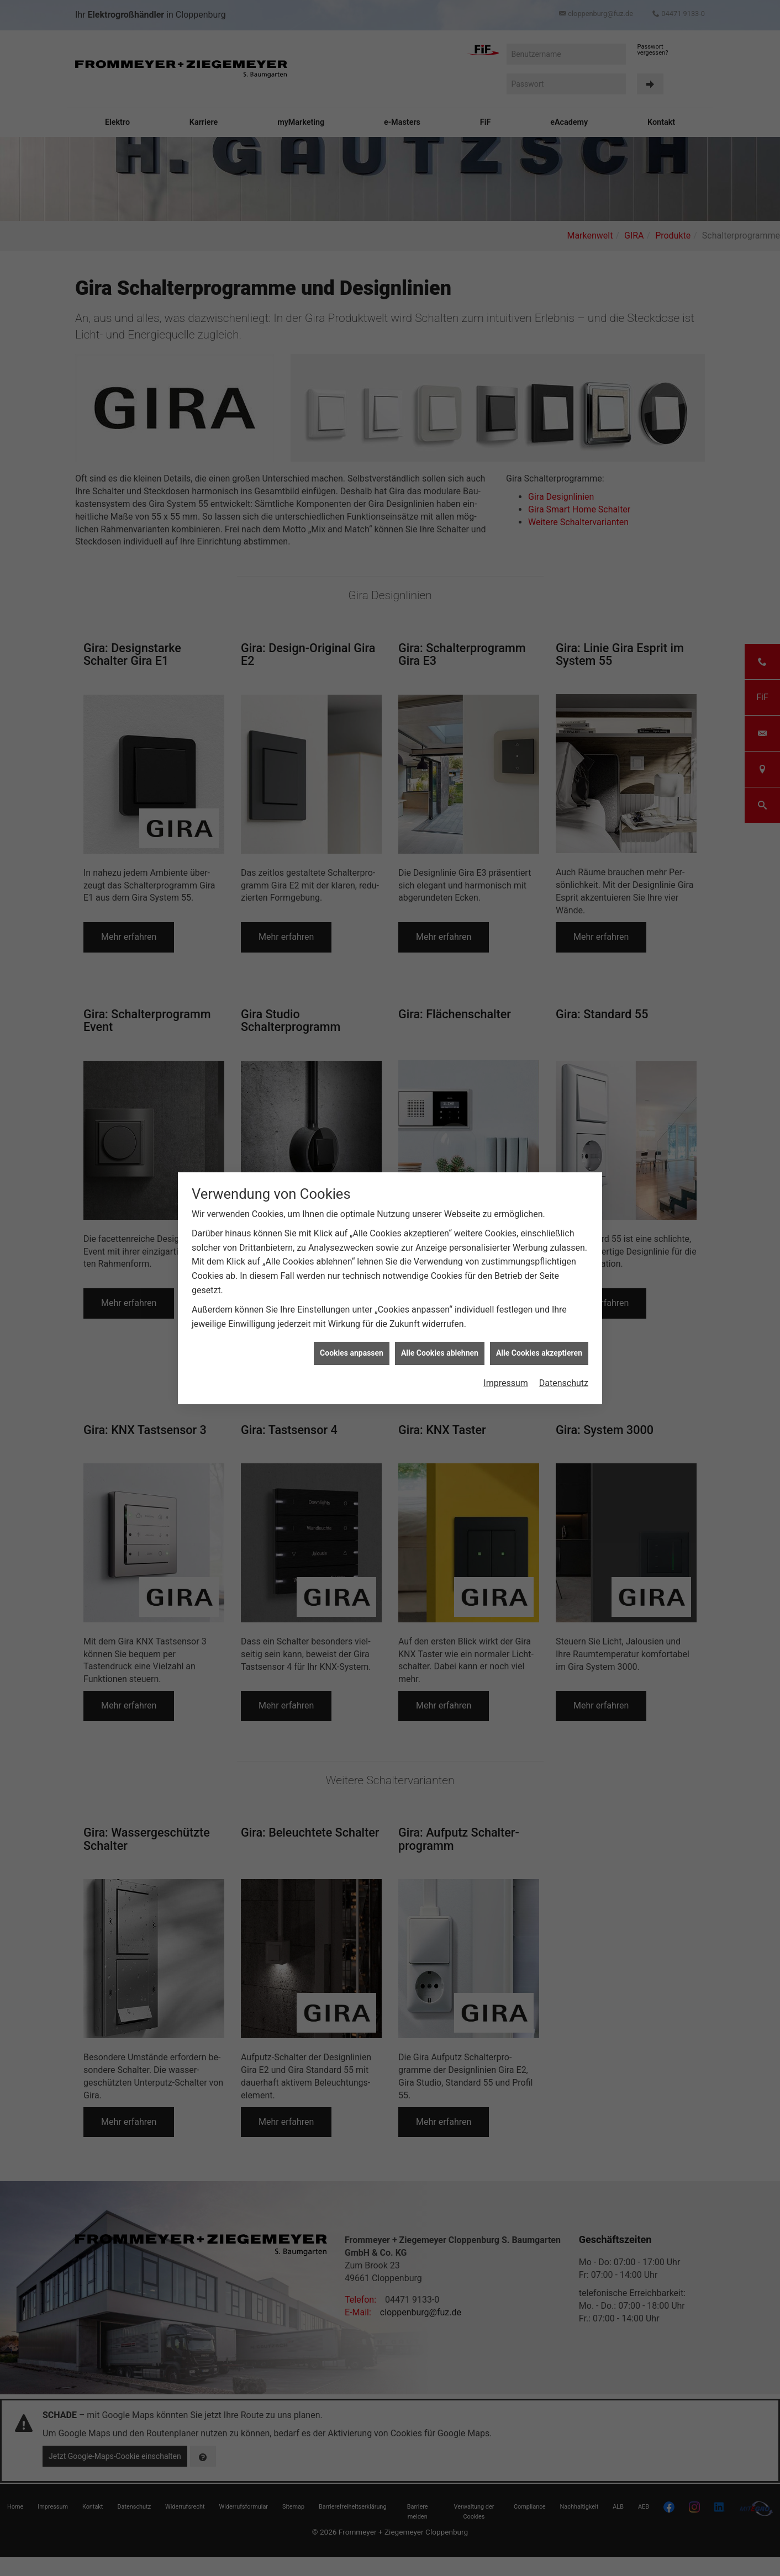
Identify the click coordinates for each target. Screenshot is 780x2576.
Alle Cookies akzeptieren (539, 1352)
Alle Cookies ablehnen (439, 1352)
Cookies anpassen (351, 1352)
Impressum (505, 1383)
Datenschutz (563, 1383)
